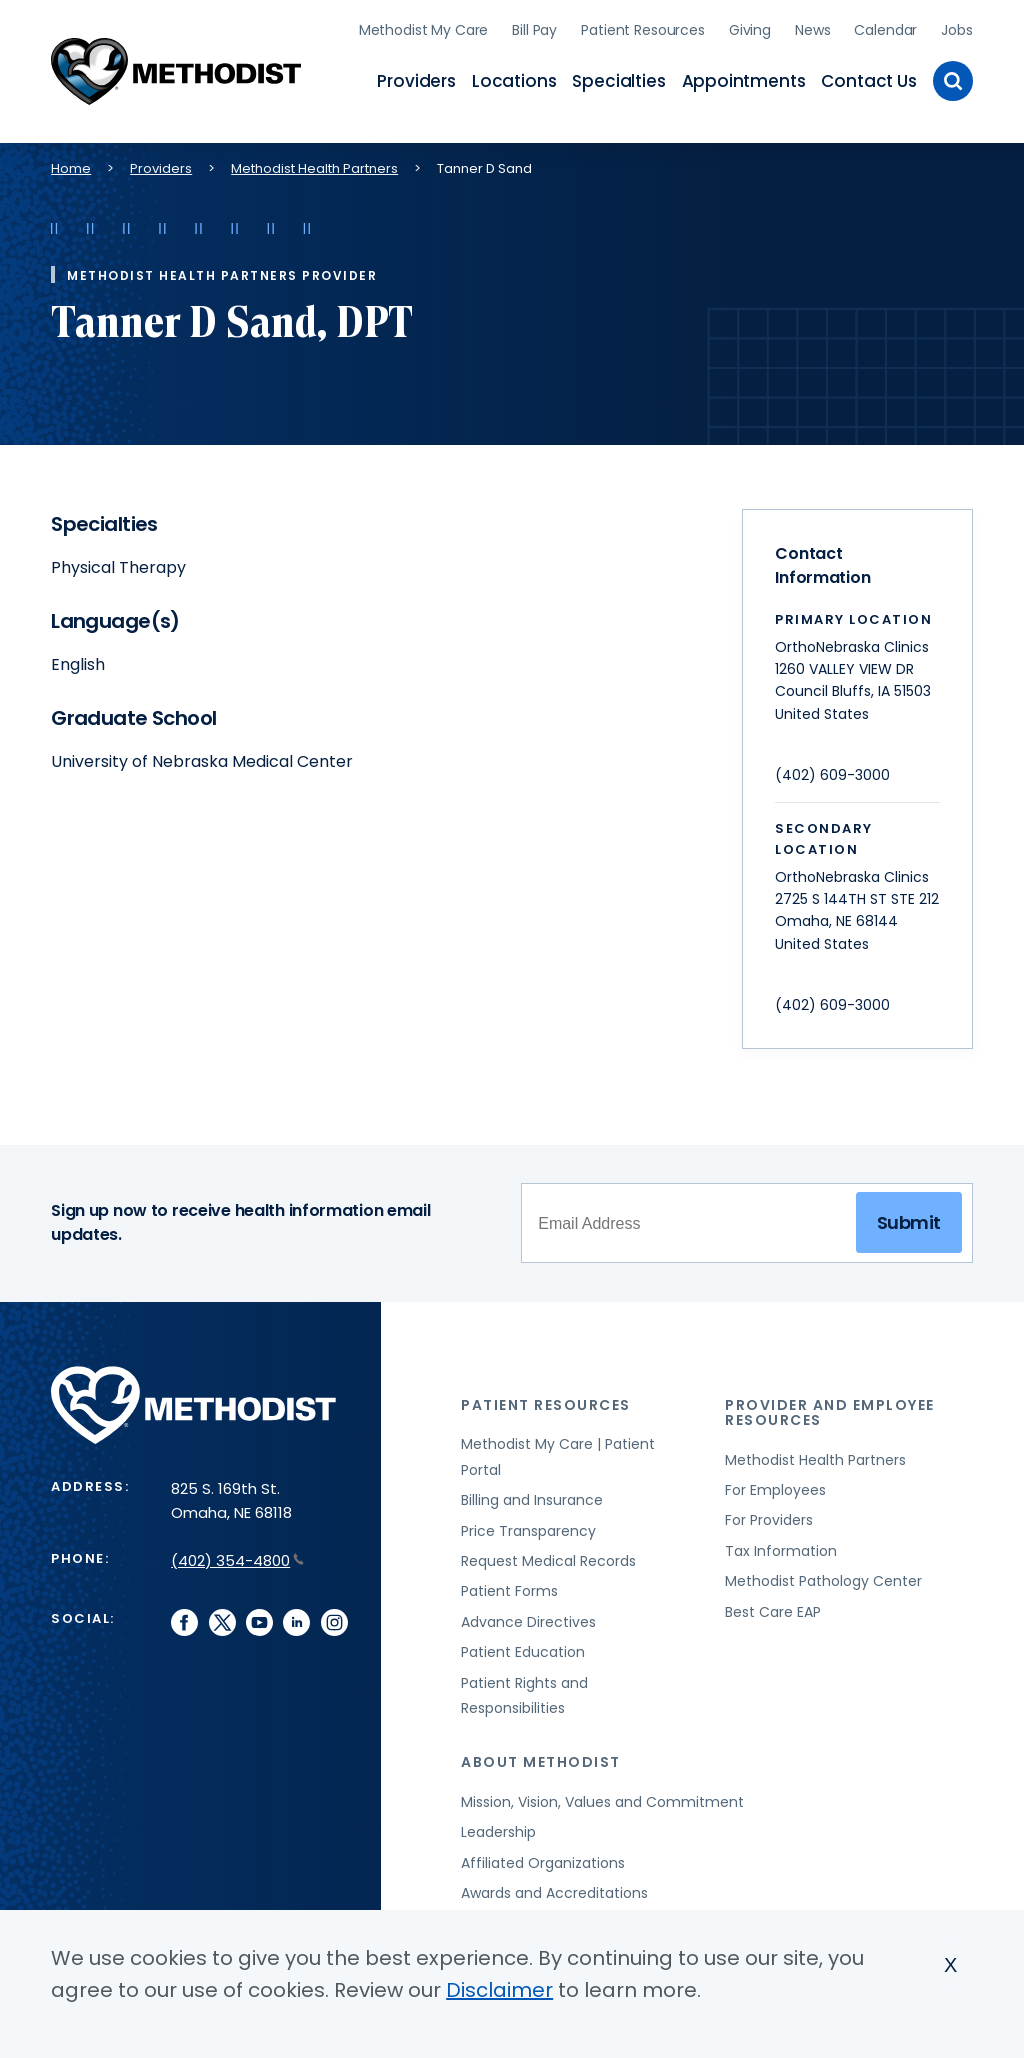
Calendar (885, 25)
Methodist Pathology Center (823, 1572)
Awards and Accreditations (554, 1884)
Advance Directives (528, 1612)
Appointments (744, 76)
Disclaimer (499, 1990)
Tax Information (781, 1542)
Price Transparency (528, 1521)
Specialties (618, 76)
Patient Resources (643, 25)
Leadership (498, 1823)
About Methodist (541, 1753)
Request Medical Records (548, 1552)
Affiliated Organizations (543, 1853)
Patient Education (523, 1643)
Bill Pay (534, 25)
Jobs (956, 25)
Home (71, 159)
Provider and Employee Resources (830, 1402)
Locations (514, 76)
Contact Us (868, 76)
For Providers (769, 1511)
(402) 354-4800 (237, 1550)
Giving (750, 25)
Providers (416, 76)
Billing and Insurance (532, 1491)
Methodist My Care (424, 25)
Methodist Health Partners (314, 159)
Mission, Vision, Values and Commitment (602, 1793)
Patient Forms (509, 1582)
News (812, 25)
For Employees (775, 1481)
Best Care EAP (773, 1602)
